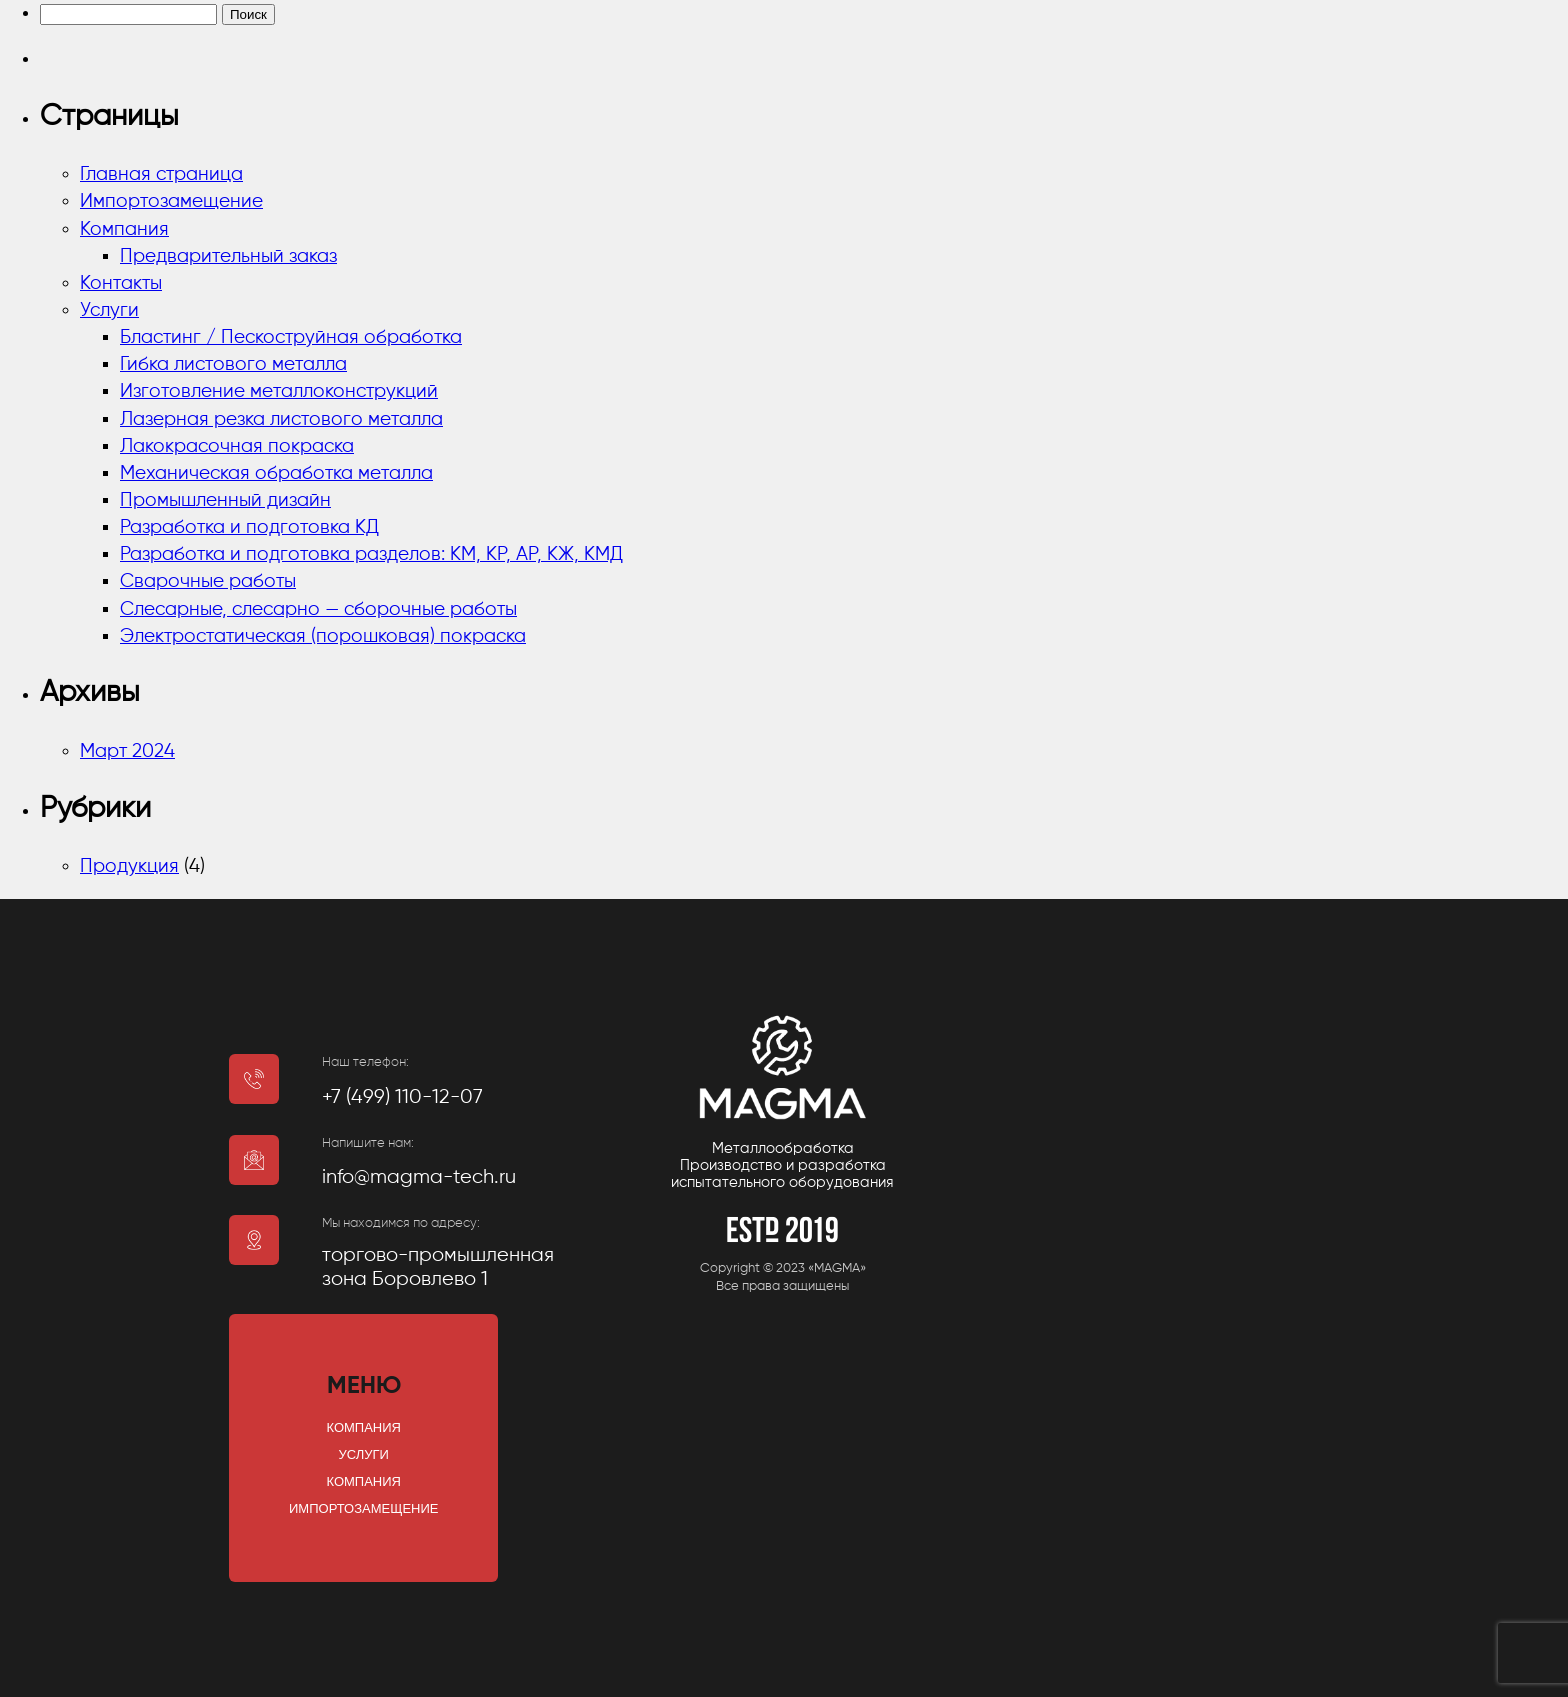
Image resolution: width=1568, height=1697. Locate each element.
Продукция (129, 866)
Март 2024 (127, 751)
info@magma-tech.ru (419, 1177)
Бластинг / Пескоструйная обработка (291, 337)
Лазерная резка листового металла (281, 419)
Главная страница (161, 174)
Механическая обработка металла (276, 473)
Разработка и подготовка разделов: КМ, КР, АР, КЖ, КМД (371, 554)
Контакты (121, 283)
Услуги (109, 310)
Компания (124, 229)
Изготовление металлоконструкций (279, 391)
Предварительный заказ (228, 256)
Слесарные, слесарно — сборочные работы (318, 609)
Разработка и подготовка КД (249, 527)
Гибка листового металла (233, 364)
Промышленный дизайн (225, 500)
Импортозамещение (171, 201)
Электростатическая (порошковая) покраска (323, 636)
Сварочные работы (208, 581)
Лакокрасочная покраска (237, 446)
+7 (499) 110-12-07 (402, 1097)
